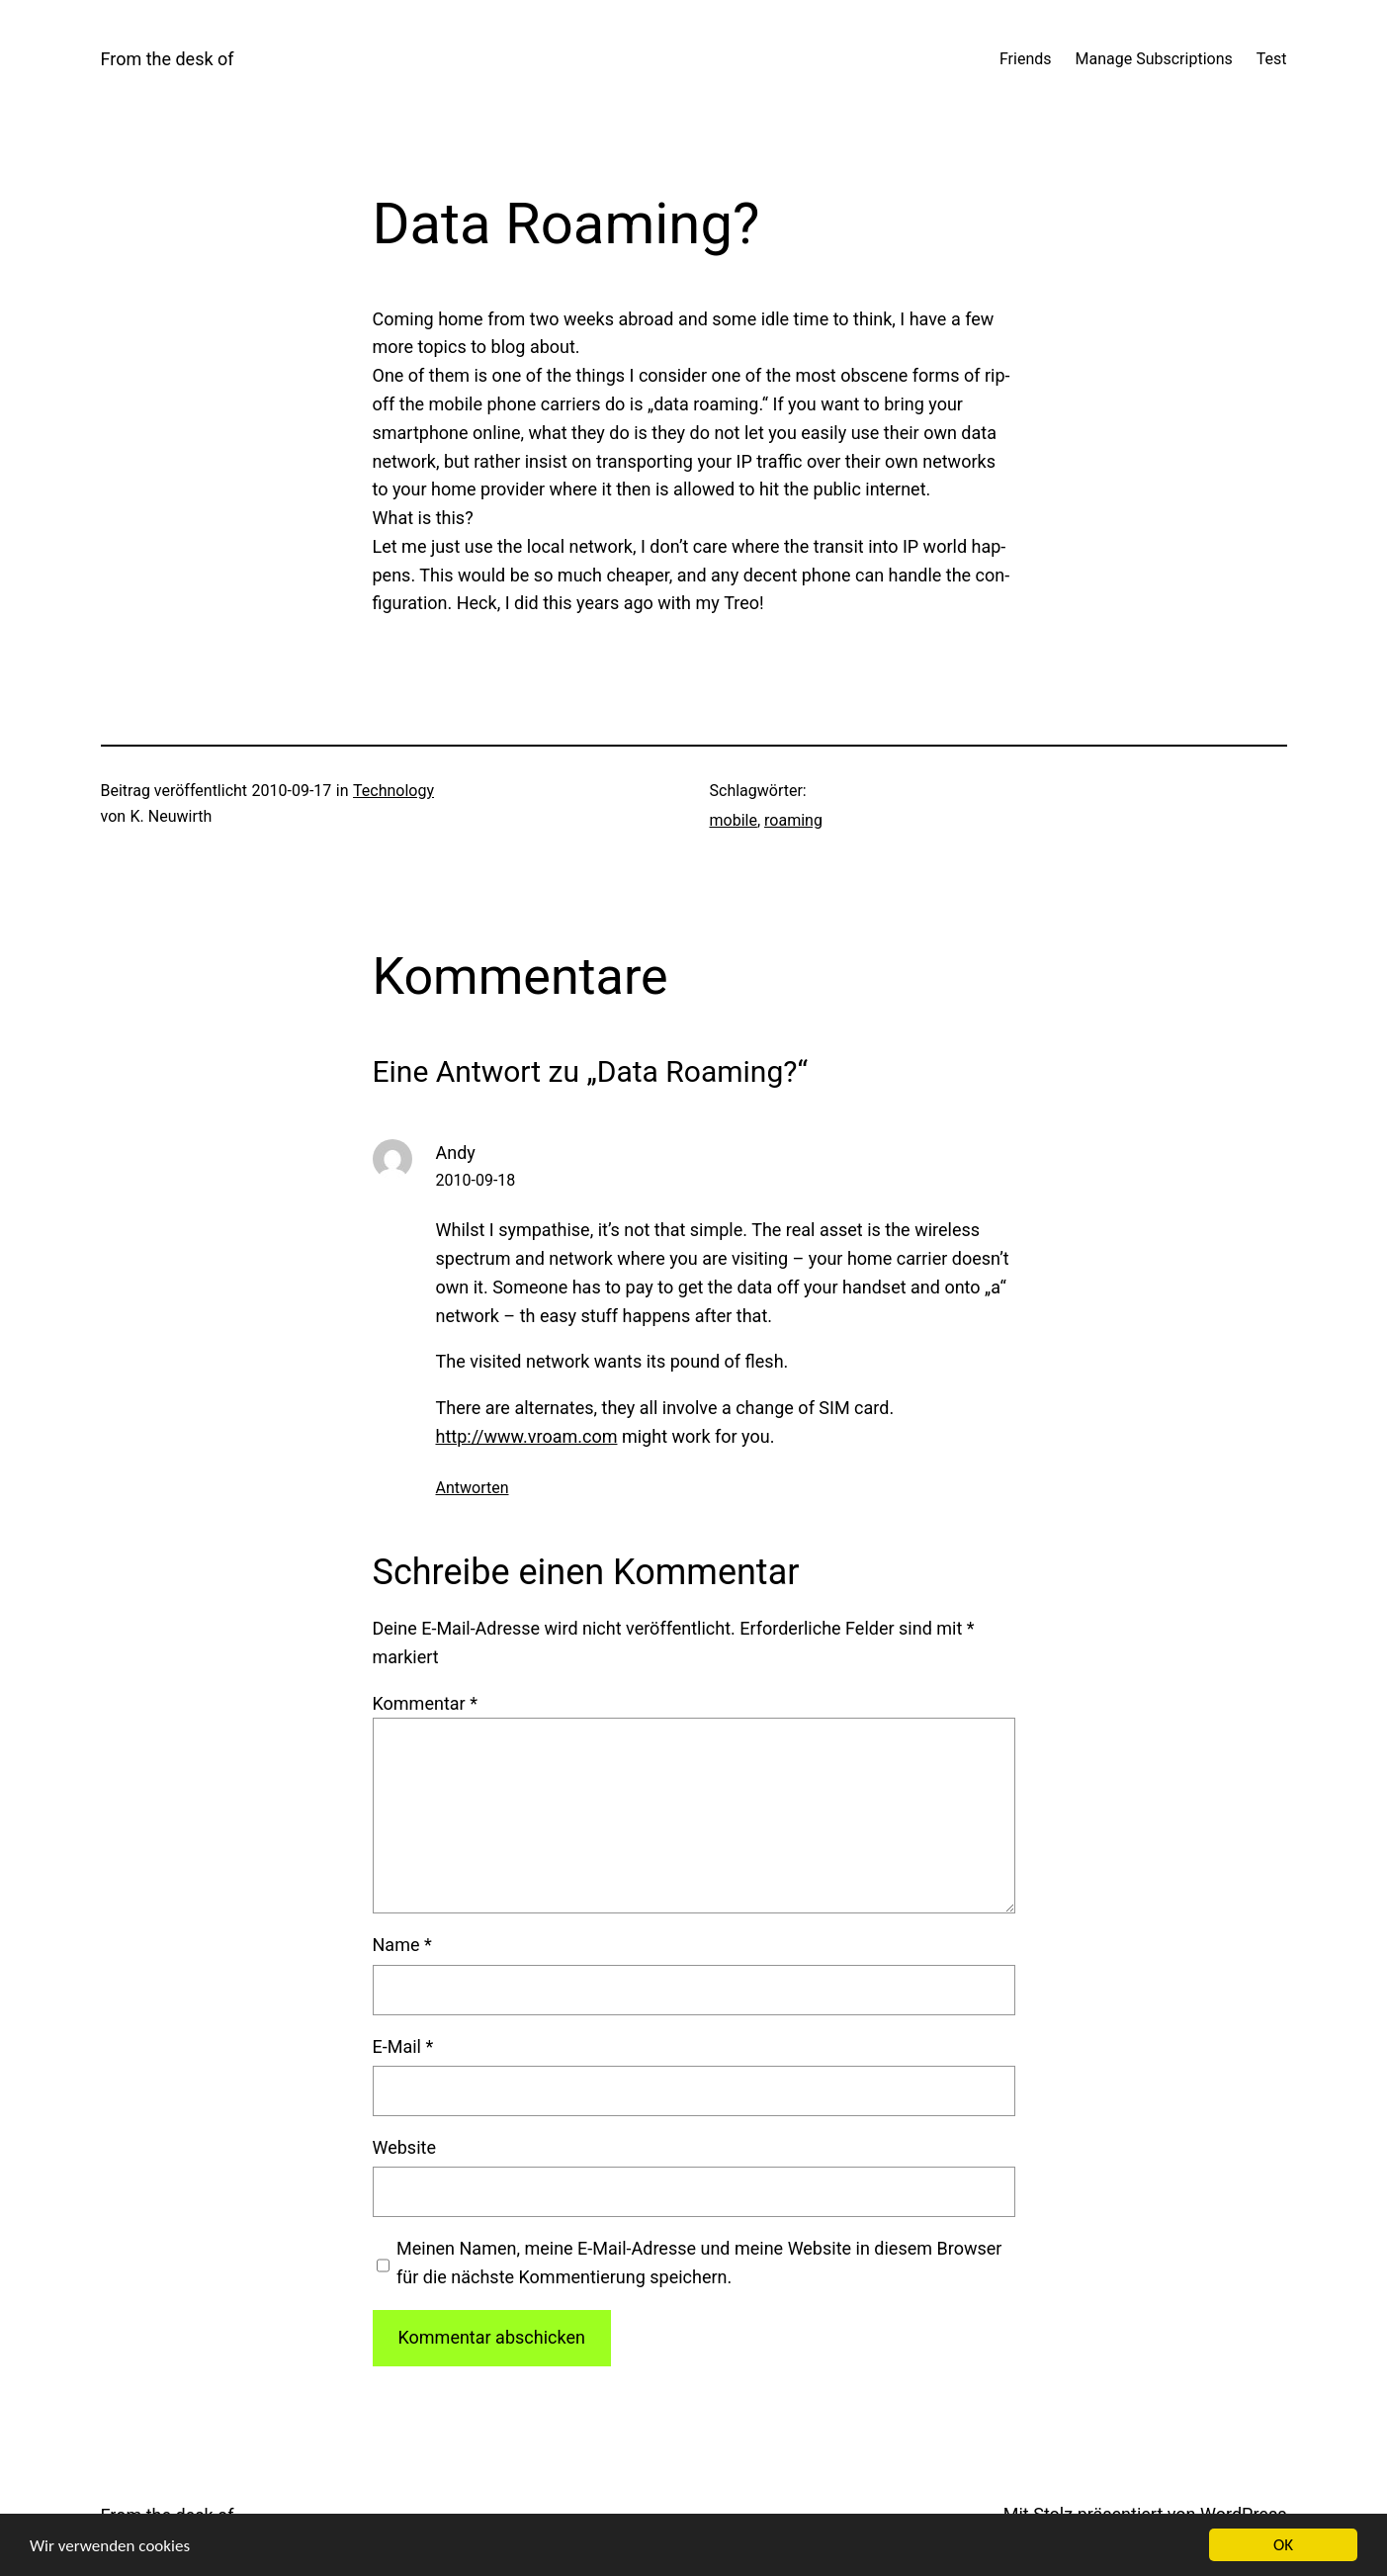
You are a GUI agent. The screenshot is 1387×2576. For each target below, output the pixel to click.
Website (404, 2147)
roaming (793, 820)
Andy (456, 1152)
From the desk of (167, 58)
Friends (1025, 58)
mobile (733, 820)
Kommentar (425, 1703)
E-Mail (403, 2046)
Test (1272, 58)
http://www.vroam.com (527, 1436)
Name (402, 1944)
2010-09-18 (476, 1180)
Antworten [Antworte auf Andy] (472, 1487)
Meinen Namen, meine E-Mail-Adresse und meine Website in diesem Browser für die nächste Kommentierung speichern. (698, 2262)
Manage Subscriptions (1154, 58)
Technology (393, 790)
